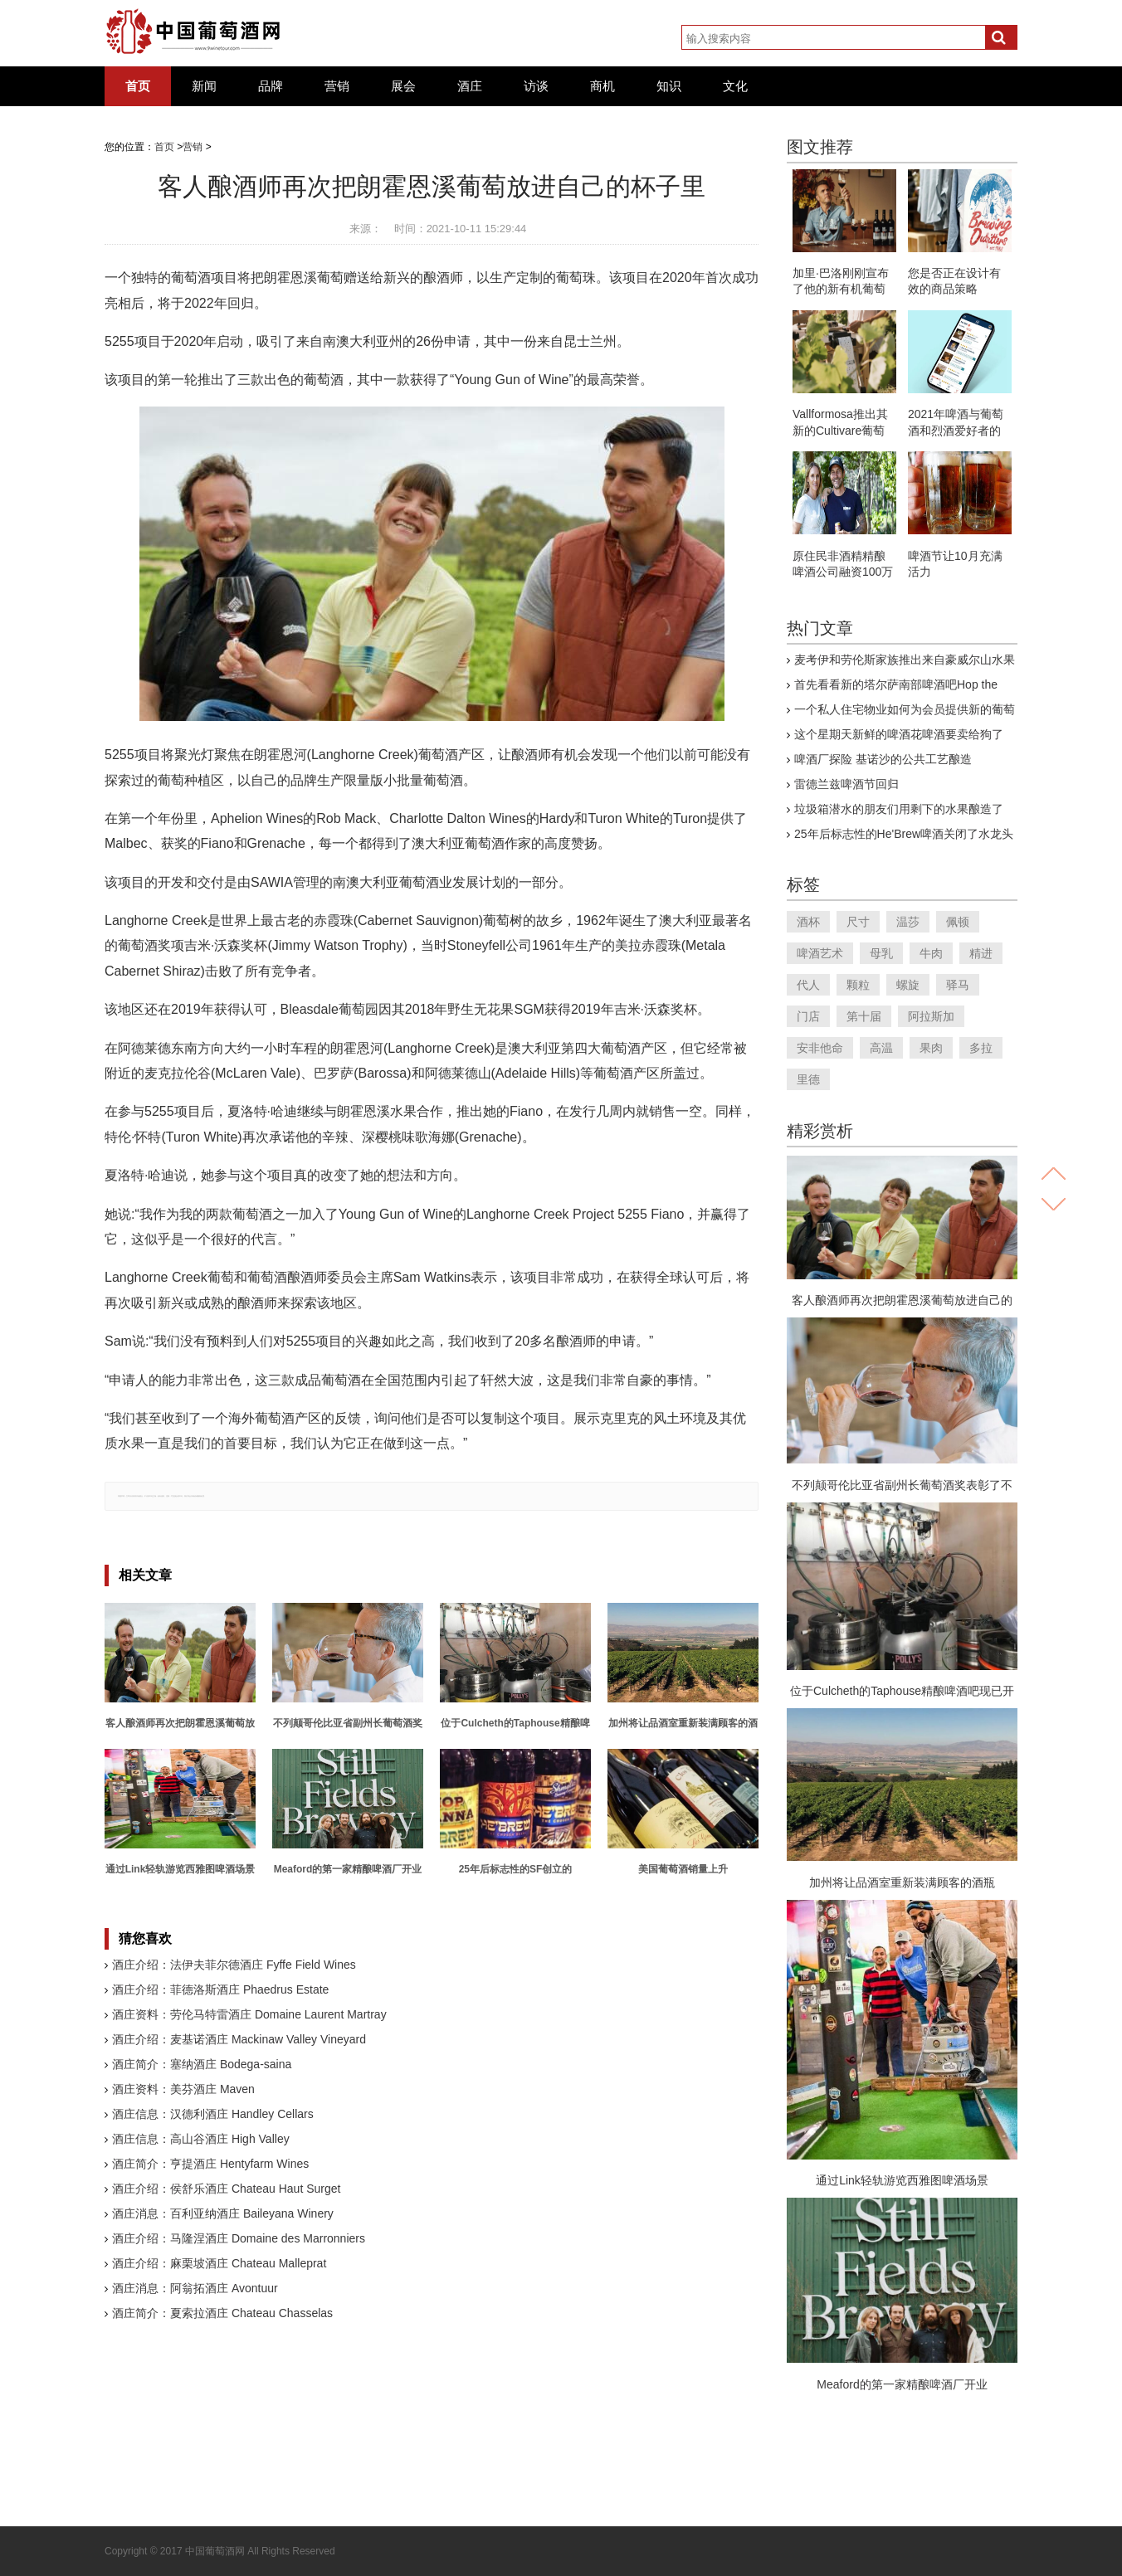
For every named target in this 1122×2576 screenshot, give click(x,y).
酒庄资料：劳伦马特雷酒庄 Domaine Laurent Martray (249, 2014)
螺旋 (908, 984)
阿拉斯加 (931, 1016)
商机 (602, 86)
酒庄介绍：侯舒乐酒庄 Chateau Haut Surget (226, 2188)
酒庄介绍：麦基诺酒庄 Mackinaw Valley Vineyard (239, 2039)
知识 (668, 86)
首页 (137, 86)
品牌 (270, 86)
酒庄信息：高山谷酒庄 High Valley (201, 2138)
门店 (808, 1016)
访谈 (536, 86)
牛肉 (931, 953)
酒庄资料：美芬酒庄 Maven (183, 2089)
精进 (981, 953)
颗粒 (858, 984)
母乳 (881, 953)
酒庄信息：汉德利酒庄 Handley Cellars (213, 2114)
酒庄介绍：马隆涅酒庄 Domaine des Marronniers (238, 2238)
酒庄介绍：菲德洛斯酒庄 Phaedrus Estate (220, 1989)
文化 (735, 86)
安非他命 (820, 1047)
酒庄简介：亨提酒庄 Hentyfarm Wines (210, 2163)
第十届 (863, 1016)
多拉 (981, 1047)
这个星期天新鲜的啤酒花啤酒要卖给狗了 (898, 734)
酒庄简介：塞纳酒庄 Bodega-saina (201, 2064)
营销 (336, 86)
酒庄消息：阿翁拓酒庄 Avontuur (195, 2288)
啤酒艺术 (820, 953)
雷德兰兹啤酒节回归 (846, 784)
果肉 (931, 1047)
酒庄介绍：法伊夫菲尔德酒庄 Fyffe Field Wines (234, 1964)
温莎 (908, 921)
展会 (403, 86)
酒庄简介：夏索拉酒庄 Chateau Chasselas (222, 2313)
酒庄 (469, 86)
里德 (808, 1079)
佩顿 (957, 921)
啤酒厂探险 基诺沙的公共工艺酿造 (883, 759)
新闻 (204, 86)
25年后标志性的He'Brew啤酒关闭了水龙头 (903, 833)
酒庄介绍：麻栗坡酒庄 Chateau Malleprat (219, 2263)
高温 (881, 1047)
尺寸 (858, 921)
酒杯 (808, 921)
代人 (808, 984)
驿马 (957, 984)
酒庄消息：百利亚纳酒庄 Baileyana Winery (223, 2213)
